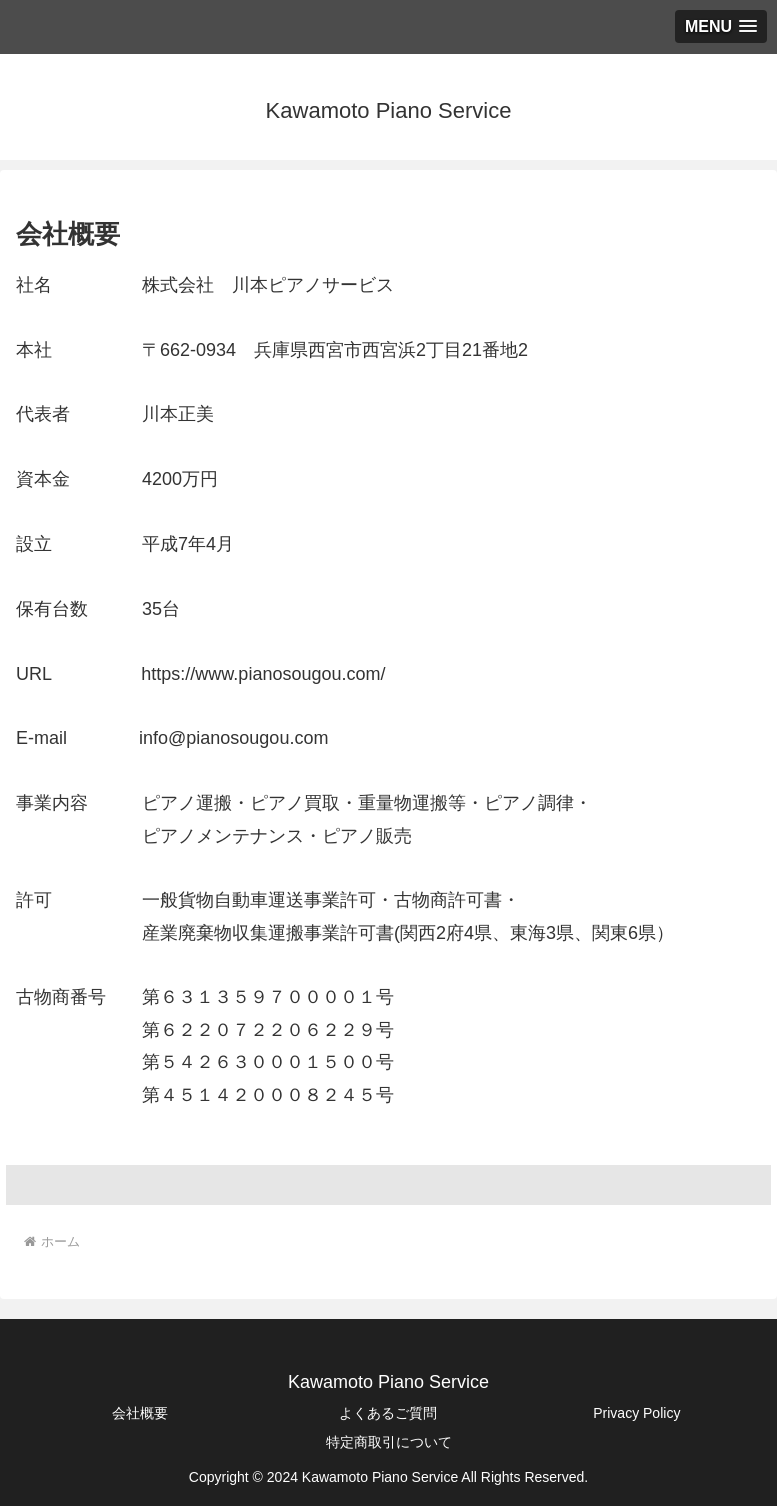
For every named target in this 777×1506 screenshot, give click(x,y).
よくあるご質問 (388, 1413)
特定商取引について (389, 1442)
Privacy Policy (636, 1413)
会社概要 (140, 1413)
